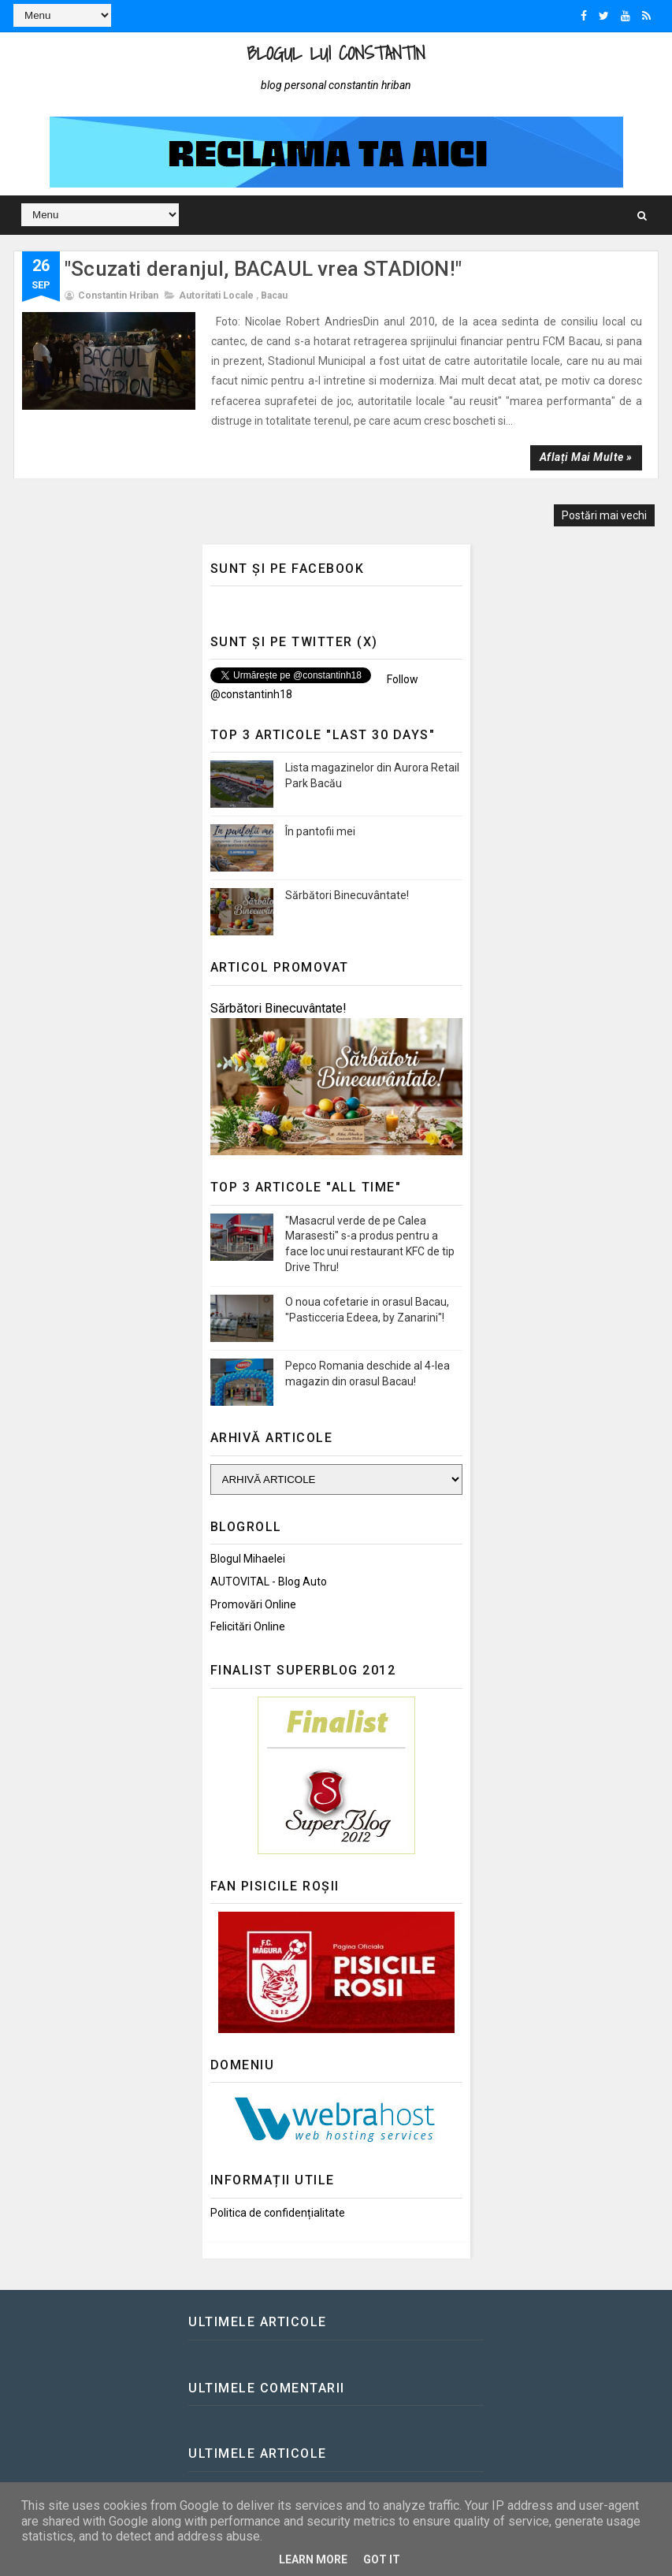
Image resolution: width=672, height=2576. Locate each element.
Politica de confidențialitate (277, 2212)
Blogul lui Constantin (336, 53)
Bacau (274, 295)
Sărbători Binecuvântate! (347, 895)
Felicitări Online (247, 1626)
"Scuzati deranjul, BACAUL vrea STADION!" (263, 269)
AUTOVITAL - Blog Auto (268, 1581)
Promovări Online (253, 1604)
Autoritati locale (216, 295)
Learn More (313, 2559)
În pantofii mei (320, 831)
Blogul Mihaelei (247, 1558)
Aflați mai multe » (586, 457)
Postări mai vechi (604, 515)
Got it (381, 2559)
